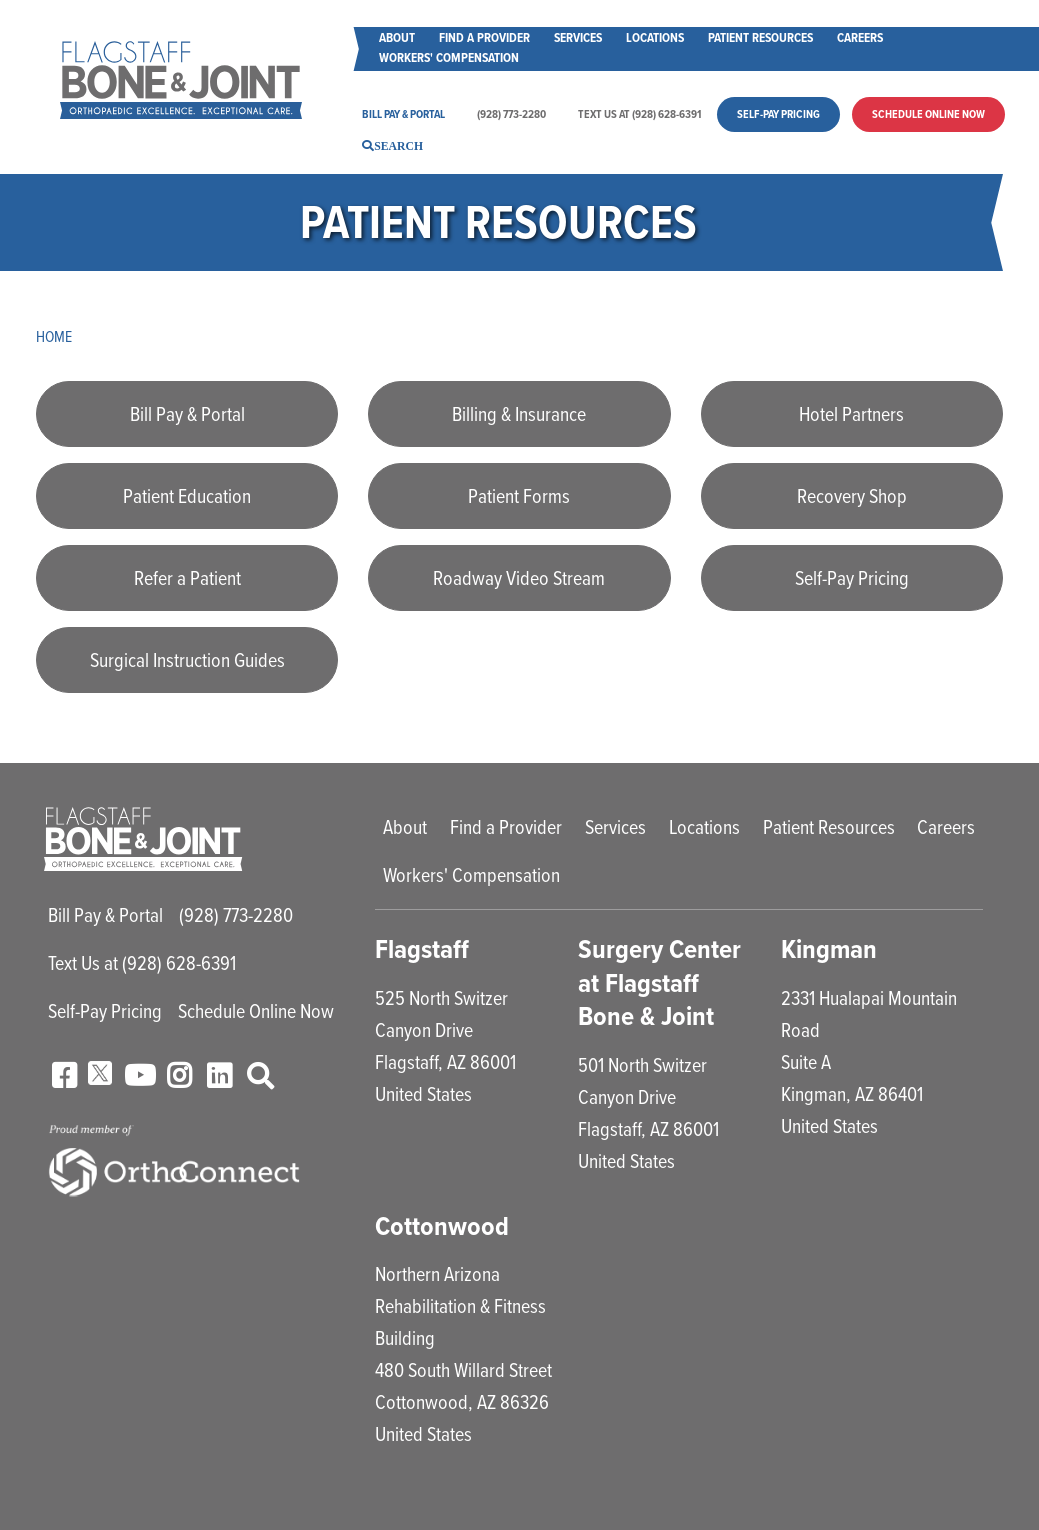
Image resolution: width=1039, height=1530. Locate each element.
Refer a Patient (187, 578)
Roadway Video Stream (519, 578)
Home (54, 336)
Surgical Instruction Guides (187, 660)
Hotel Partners (851, 414)
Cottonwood (442, 1225)
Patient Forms (519, 496)
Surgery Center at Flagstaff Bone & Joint (660, 982)
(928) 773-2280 (511, 114)
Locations (655, 37)
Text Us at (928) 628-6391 (639, 114)
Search (398, 145)
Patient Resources (760, 37)
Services (578, 37)
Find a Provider (484, 37)
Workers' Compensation (449, 57)
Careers (860, 37)
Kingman (829, 948)
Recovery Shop (852, 496)
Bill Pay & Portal (403, 114)
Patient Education (187, 496)
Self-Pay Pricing (778, 114)
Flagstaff (422, 948)
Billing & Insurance (519, 414)
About (397, 37)
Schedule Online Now (928, 114)
